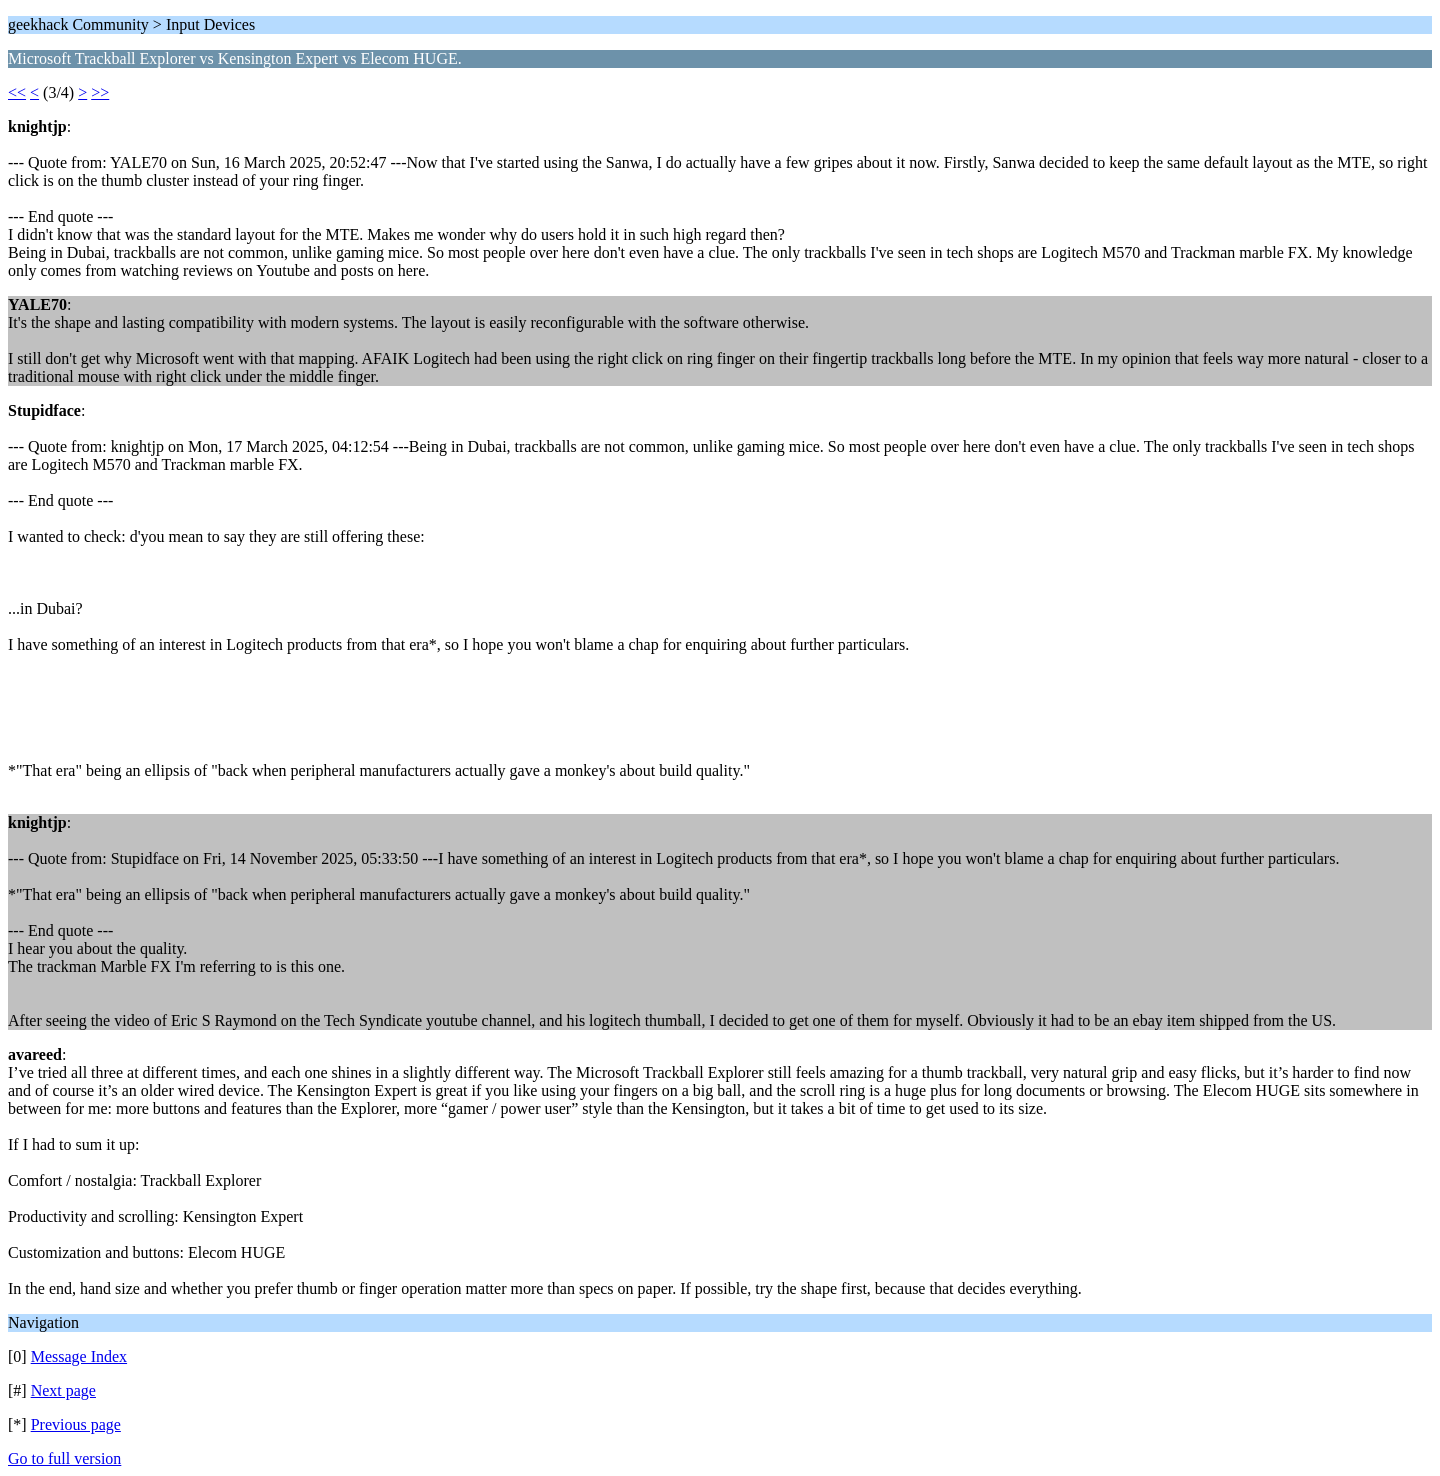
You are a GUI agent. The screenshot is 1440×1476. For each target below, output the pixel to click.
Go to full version (64, 1458)
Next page (63, 1390)
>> (100, 92)
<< (17, 92)
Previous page (76, 1424)
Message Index (79, 1356)
